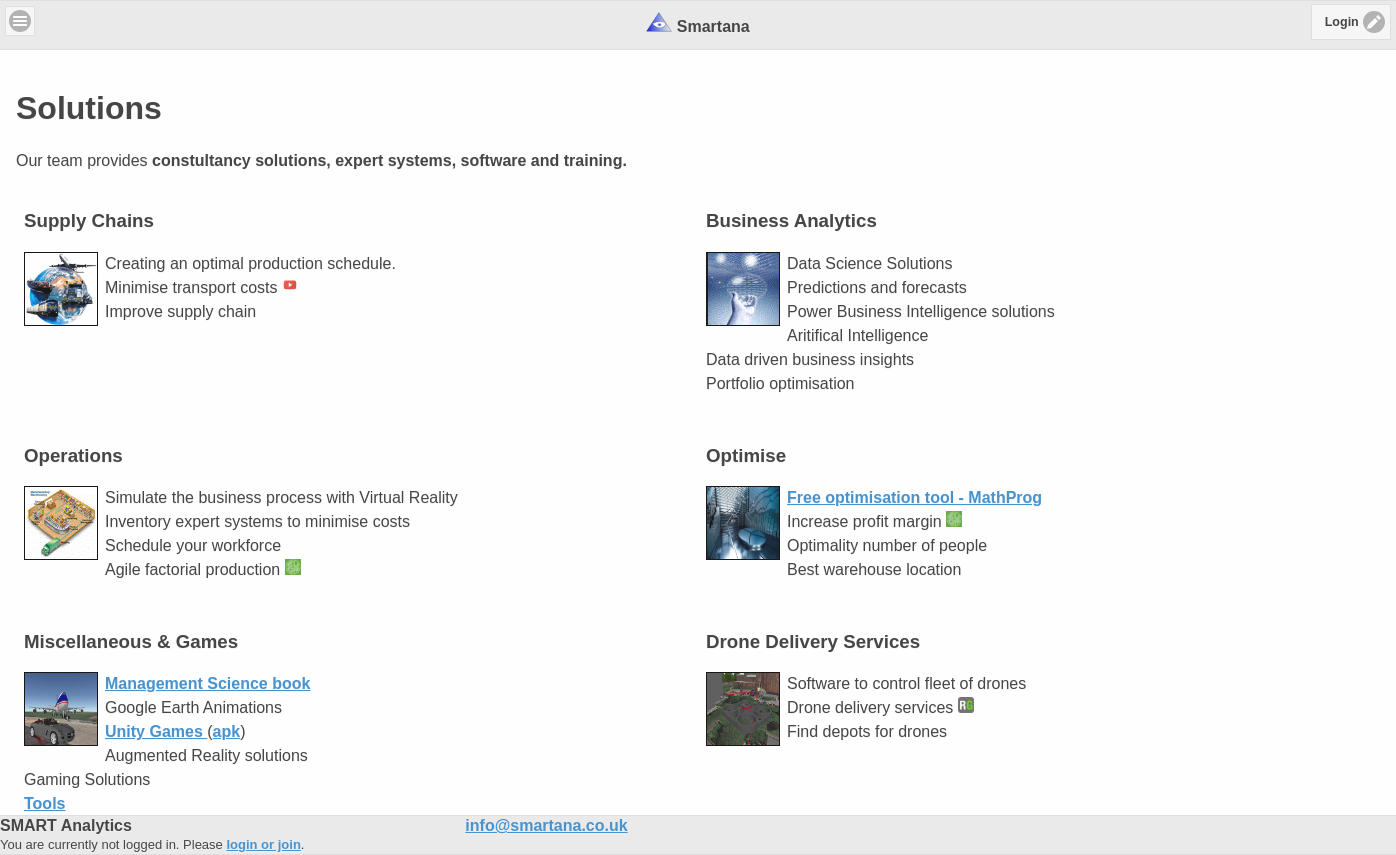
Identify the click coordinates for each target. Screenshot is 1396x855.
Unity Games (156, 731)
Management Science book (207, 683)
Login (1342, 22)
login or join (263, 844)
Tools (44, 803)
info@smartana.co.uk (546, 825)
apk (227, 731)
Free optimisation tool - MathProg (914, 497)
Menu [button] (20, 21)
